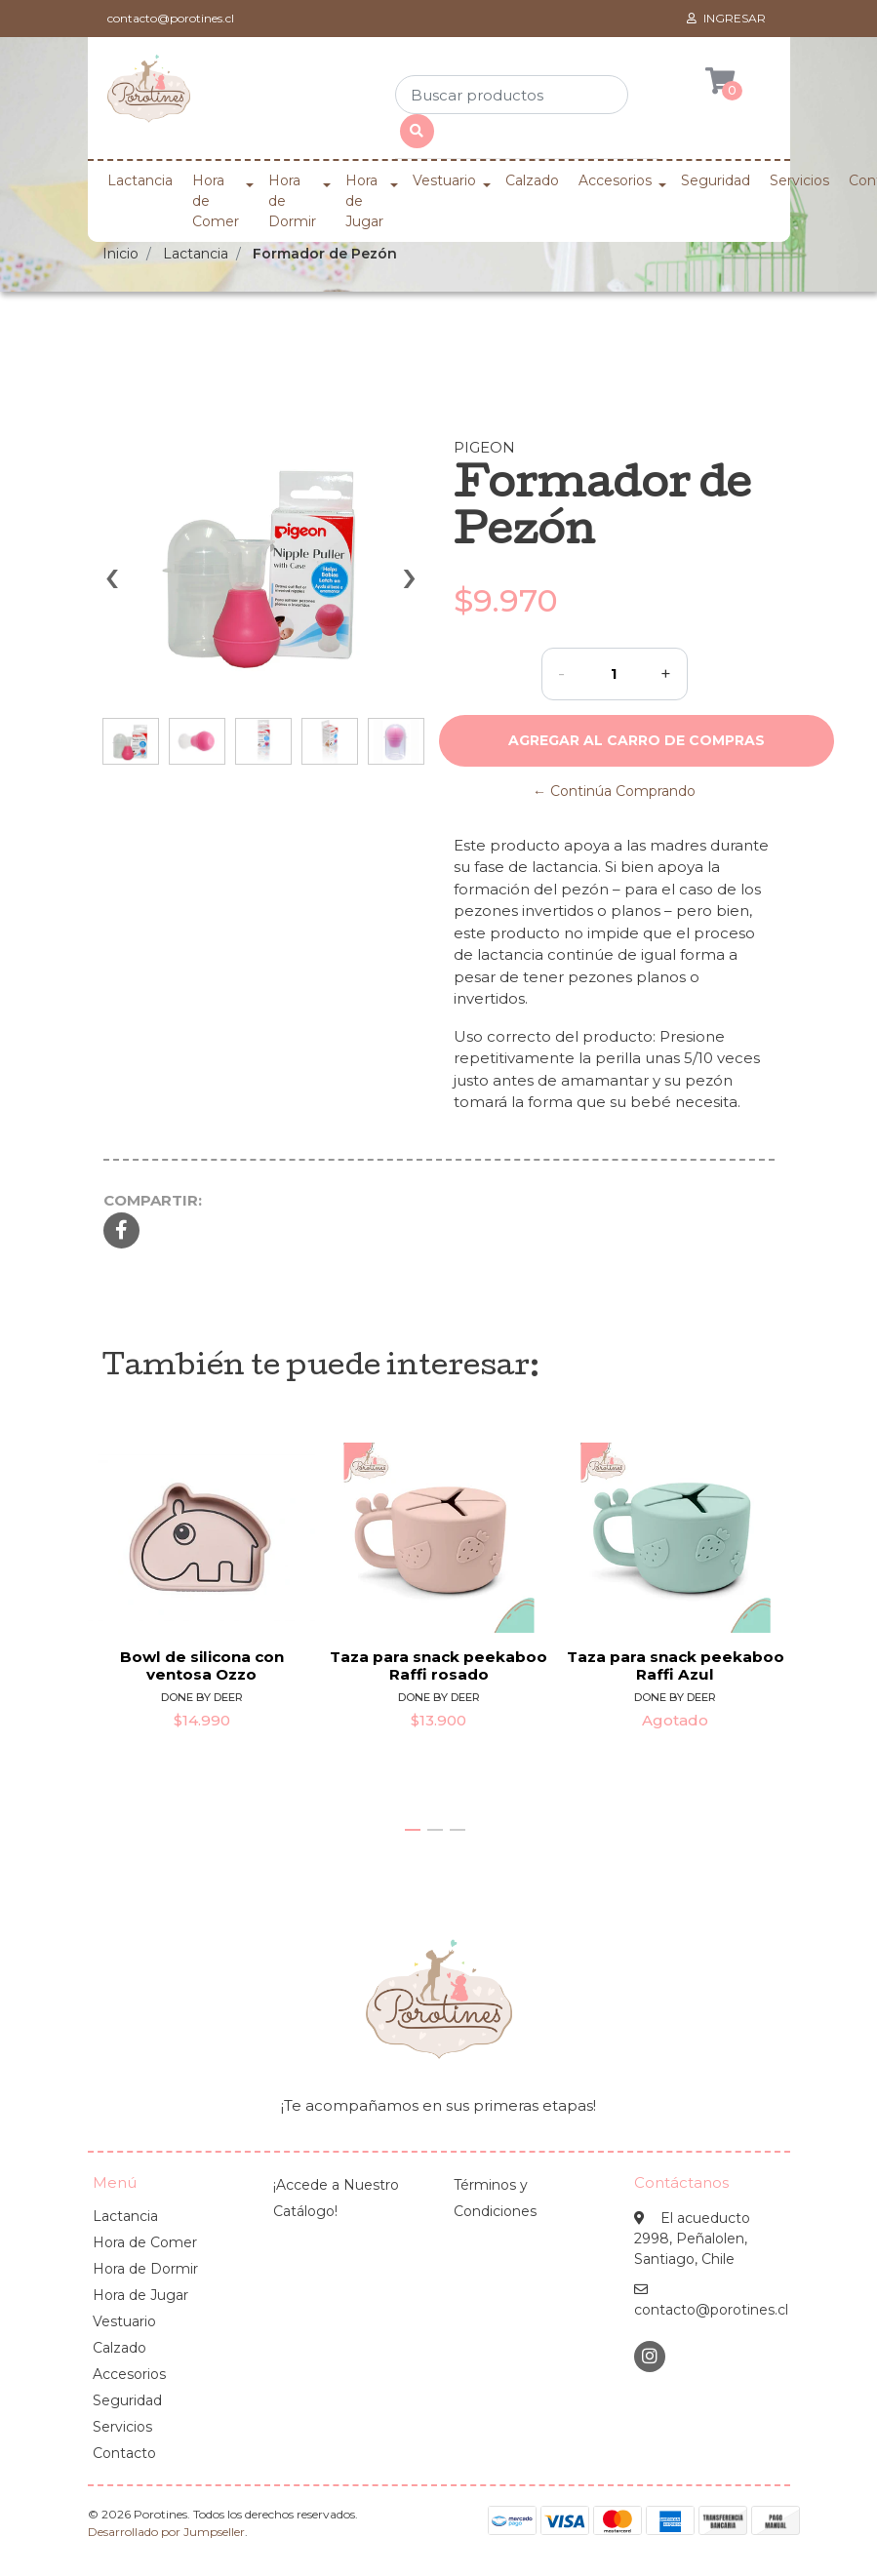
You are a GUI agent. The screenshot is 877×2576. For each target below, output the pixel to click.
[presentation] (112, 587)
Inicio (120, 253)
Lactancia (140, 180)
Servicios (799, 180)
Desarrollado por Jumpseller (166, 2531)
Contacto (124, 2453)
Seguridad (715, 180)
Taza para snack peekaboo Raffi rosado (438, 1664)
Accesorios (615, 180)
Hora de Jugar (364, 201)
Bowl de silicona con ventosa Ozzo (201, 1664)
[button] (412, 1830)
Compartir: (152, 1200)
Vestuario (444, 180)
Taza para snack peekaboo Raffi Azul (675, 1664)
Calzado (532, 180)
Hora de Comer (215, 201)
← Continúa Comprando (614, 791)
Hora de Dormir (292, 201)
